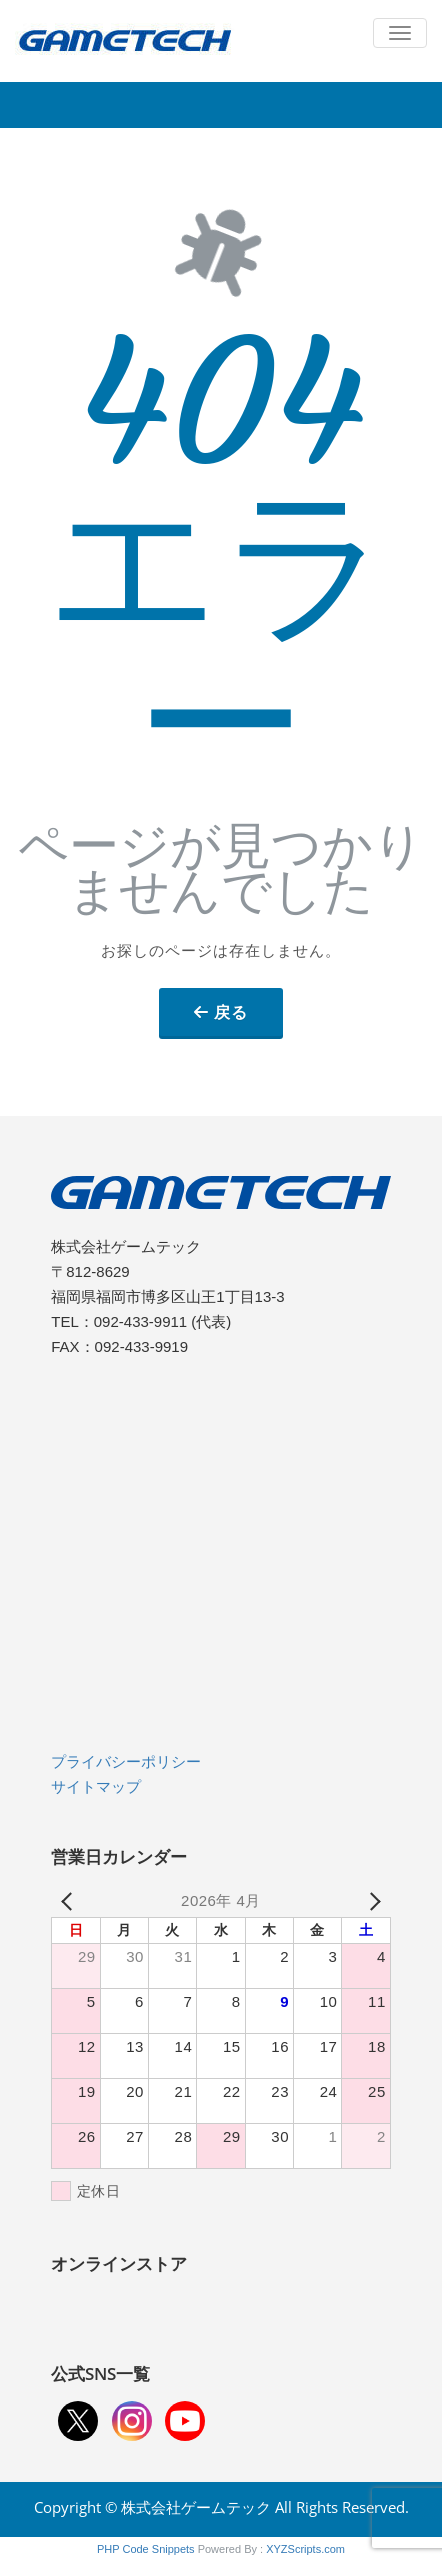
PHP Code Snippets (146, 2549)
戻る (231, 1012)
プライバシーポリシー (126, 1761)
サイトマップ (96, 1786)
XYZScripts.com (305, 2549)
